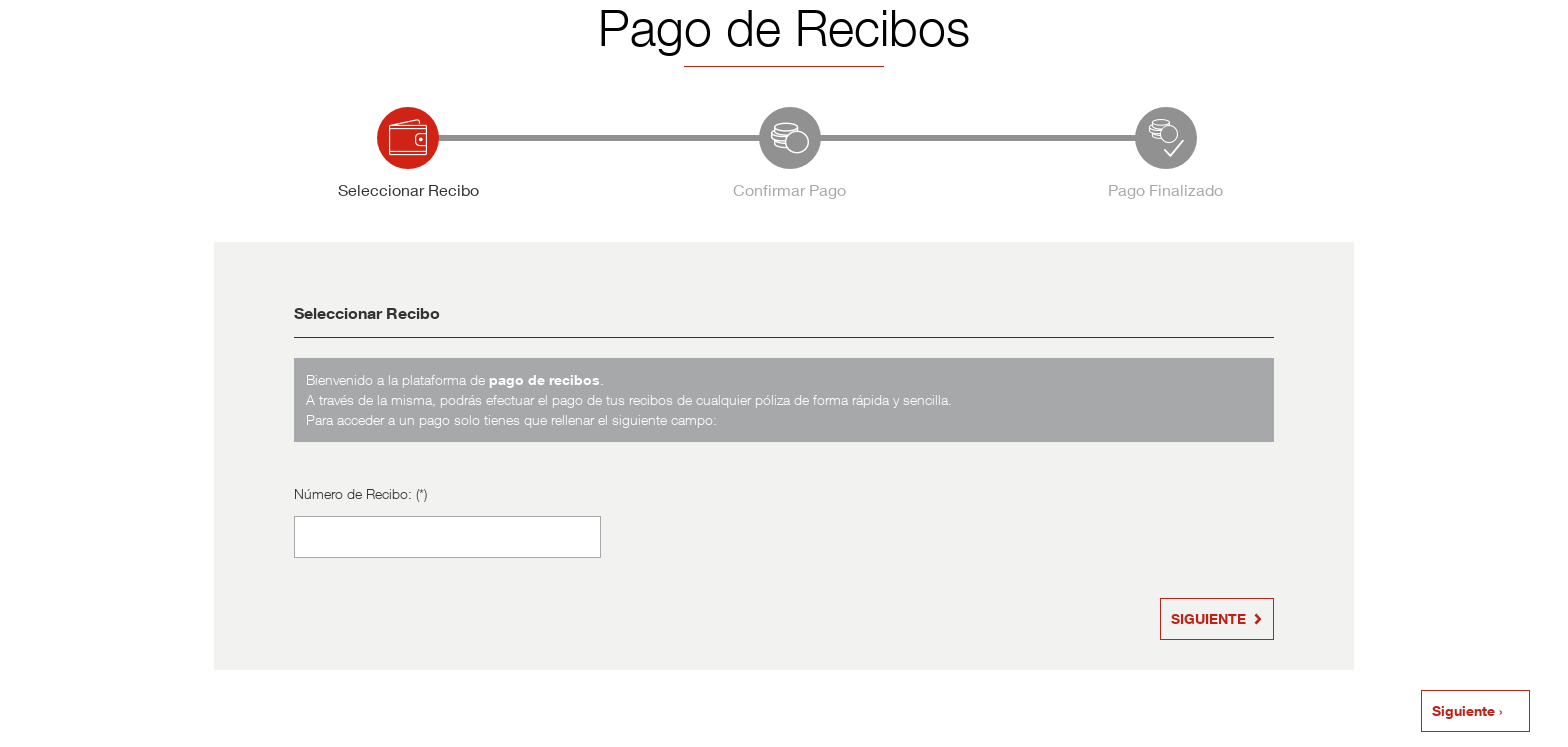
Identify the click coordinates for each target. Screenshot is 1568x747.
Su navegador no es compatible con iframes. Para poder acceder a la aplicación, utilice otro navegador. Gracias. (784, 372)
